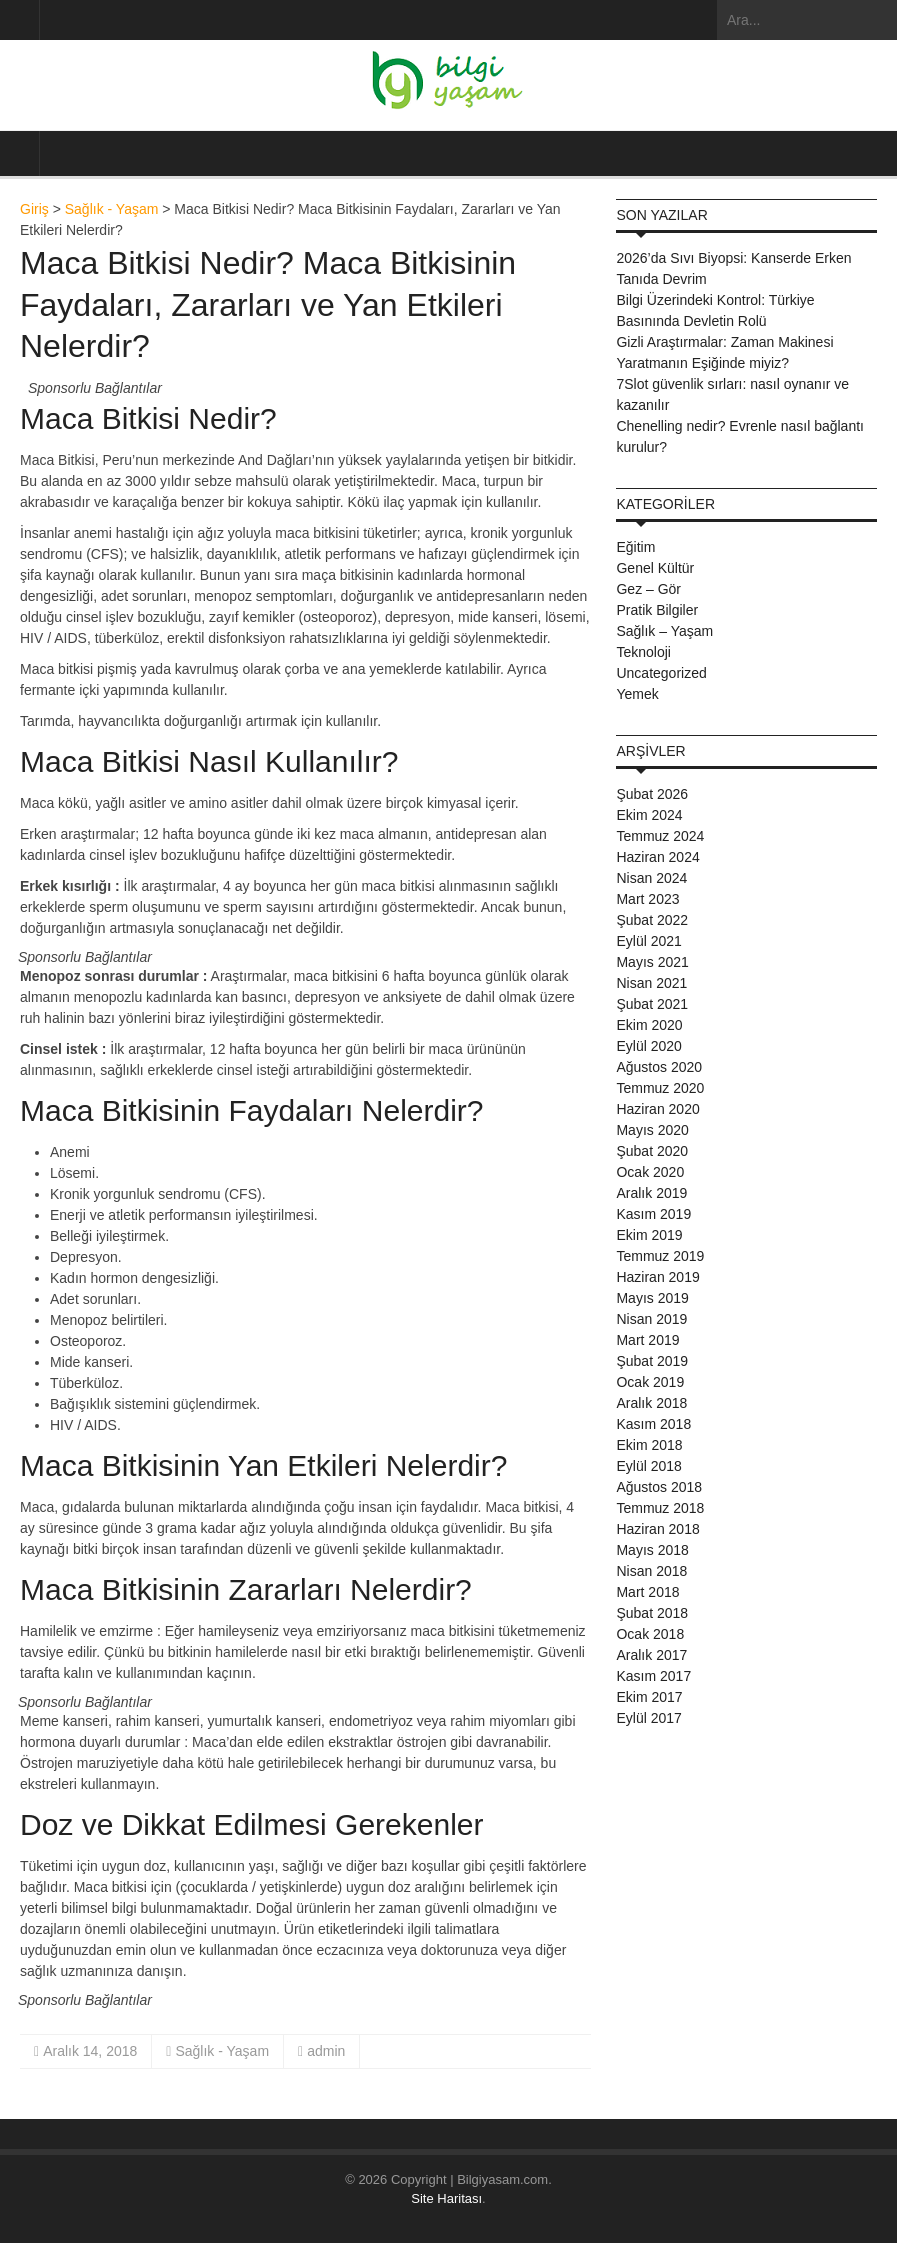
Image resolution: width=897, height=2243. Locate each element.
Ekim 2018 (649, 1445)
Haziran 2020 (657, 1109)
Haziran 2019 (657, 1277)
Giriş (34, 209)
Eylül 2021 (648, 941)
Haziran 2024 (657, 857)
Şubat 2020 (652, 1151)
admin (326, 2051)
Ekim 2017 (649, 1697)
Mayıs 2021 (652, 962)
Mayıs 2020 (652, 1130)
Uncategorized (661, 673)
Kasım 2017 (653, 1676)
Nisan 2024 (651, 878)
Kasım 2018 (653, 1424)
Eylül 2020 (648, 1046)
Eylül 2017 (648, 1718)
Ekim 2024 (649, 815)
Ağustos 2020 (659, 1067)
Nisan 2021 (651, 983)
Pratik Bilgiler (657, 610)
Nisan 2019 (651, 1319)
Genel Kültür (655, 568)
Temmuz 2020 (660, 1088)
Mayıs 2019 (652, 1298)
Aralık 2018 (651, 1403)
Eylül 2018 (648, 1466)
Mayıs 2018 (652, 1550)
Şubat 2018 (652, 1613)
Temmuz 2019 (660, 1256)
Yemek (637, 694)
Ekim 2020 (649, 1025)
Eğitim (635, 547)
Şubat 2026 (652, 794)
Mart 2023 (647, 899)
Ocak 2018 (650, 1634)
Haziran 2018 (657, 1529)
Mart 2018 (647, 1592)
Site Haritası (446, 2198)
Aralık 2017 (651, 1655)
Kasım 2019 (653, 1214)
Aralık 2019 (651, 1193)
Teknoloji (643, 652)
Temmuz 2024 (660, 836)
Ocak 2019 (650, 1382)
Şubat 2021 (652, 1004)
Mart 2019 (647, 1340)
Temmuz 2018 (660, 1508)
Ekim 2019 (649, 1235)
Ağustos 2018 (659, 1487)
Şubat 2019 (652, 1361)
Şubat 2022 (652, 920)
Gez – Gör (648, 589)
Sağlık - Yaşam (112, 209)
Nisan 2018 (651, 1571)
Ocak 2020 (650, 1172)
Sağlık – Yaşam (664, 631)
